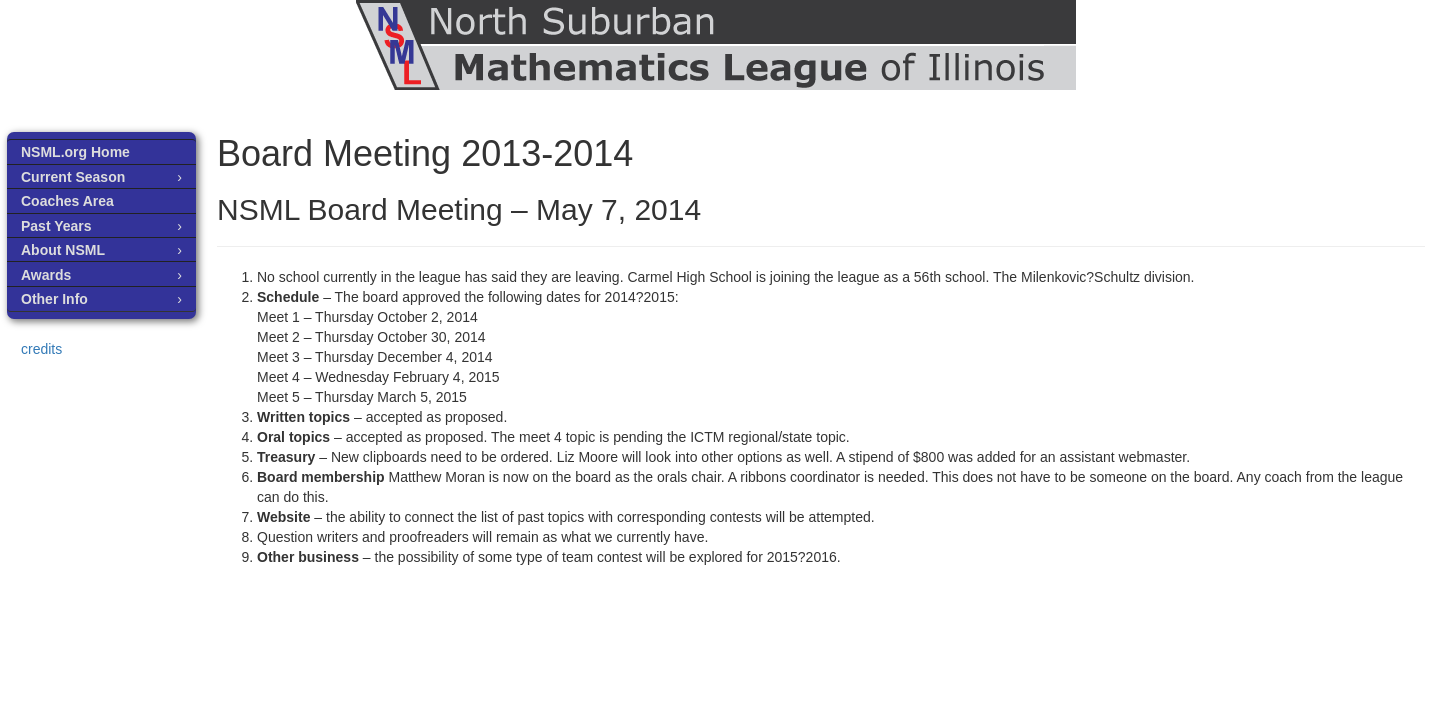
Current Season (73, 177)
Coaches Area (67, 201)
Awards (46, 275)
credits (41, 349)
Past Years (56, 226)
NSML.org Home (75, 152)
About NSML (63, 250)
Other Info (54, 299)
